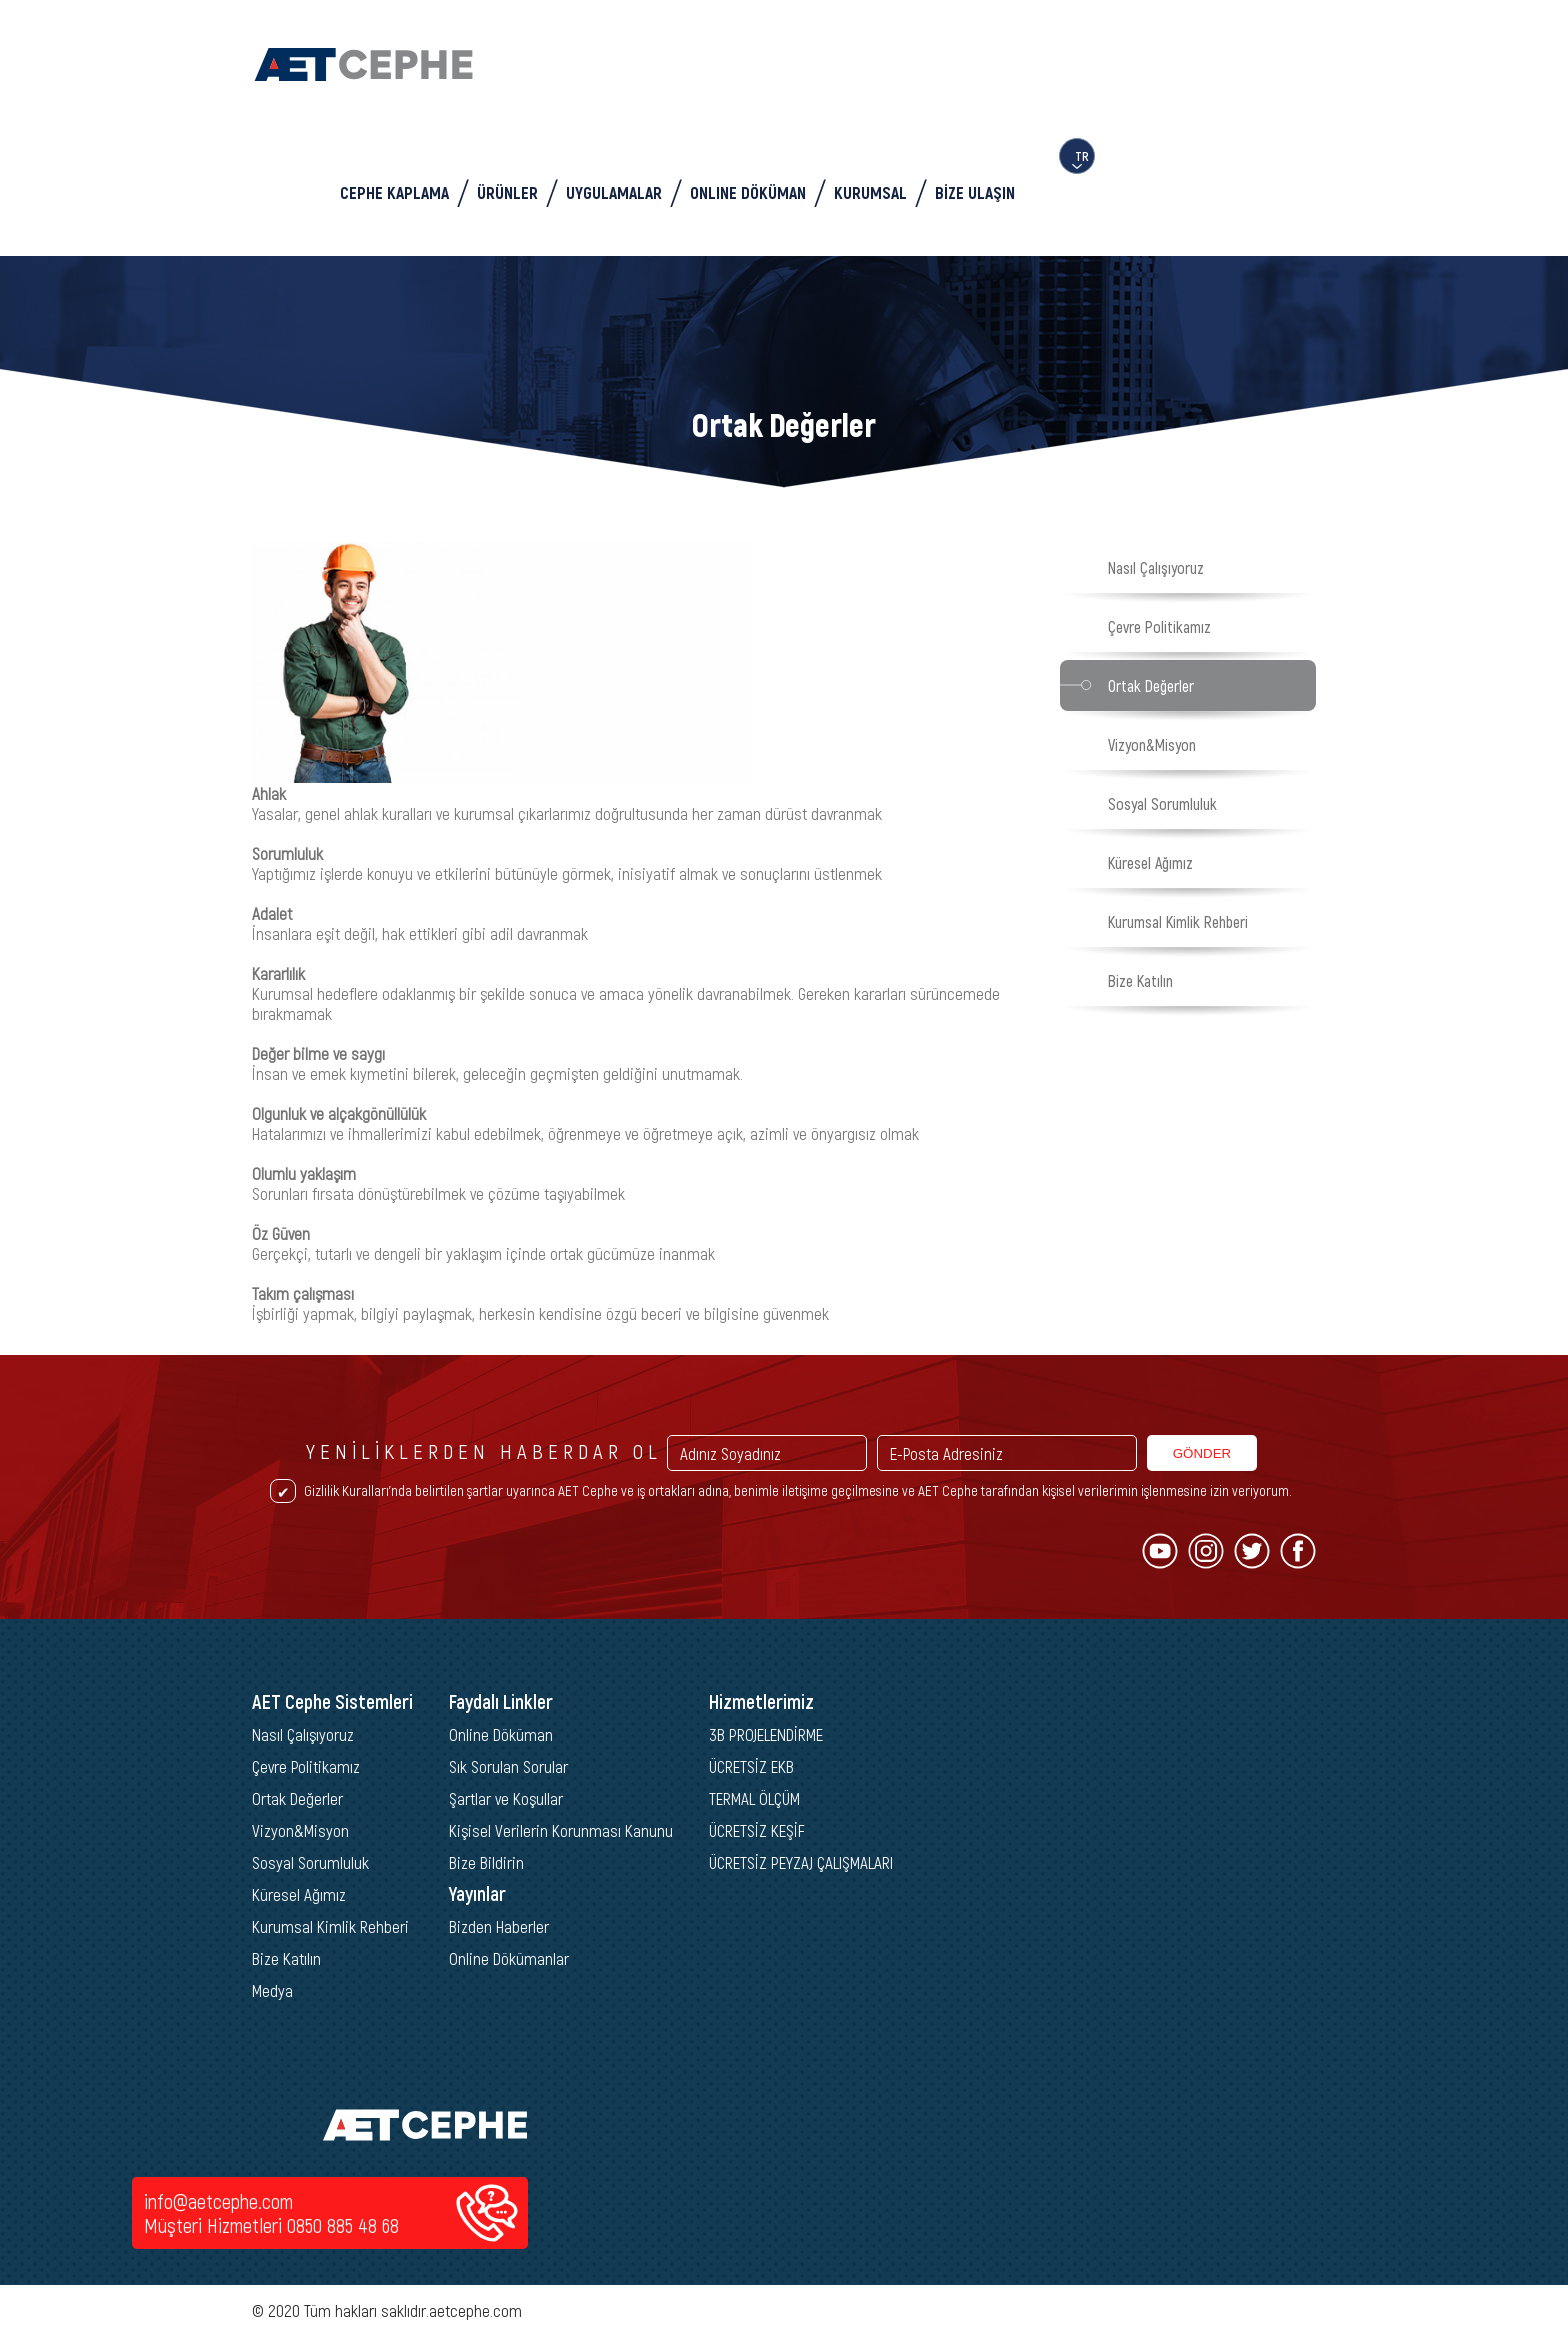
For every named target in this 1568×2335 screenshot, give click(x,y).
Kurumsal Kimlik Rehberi (1178, 921)
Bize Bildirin (486, 1862)
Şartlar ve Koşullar (506, 1798)
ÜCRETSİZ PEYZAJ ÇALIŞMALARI (801, 1862)
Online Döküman (501, 1734)
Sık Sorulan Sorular (508, 1766)
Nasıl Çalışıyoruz (1156, 567)
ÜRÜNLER (507, 192)
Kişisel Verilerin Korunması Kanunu (561, 1830)
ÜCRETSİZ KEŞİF (757, 1830)
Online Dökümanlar (509, 1958)
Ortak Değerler (1151, 685)
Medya (272, 1990)
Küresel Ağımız (1150, 862)
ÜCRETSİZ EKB (751, 1766)
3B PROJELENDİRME (766, 1734)
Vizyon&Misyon (1152, 744)
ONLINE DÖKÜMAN (748, 192)
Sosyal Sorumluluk (1162, 803)
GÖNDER (1202, 1453)
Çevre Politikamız (1159, 626)
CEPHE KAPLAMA (394, 192)
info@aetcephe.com (218, 2201)
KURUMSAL (870, 192)
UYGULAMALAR (614, 192)
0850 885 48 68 (343, 2225)
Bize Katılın (1140, 980)
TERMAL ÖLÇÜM (754, 1798)
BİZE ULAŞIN (975, 192)
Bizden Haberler (499, 1926)
